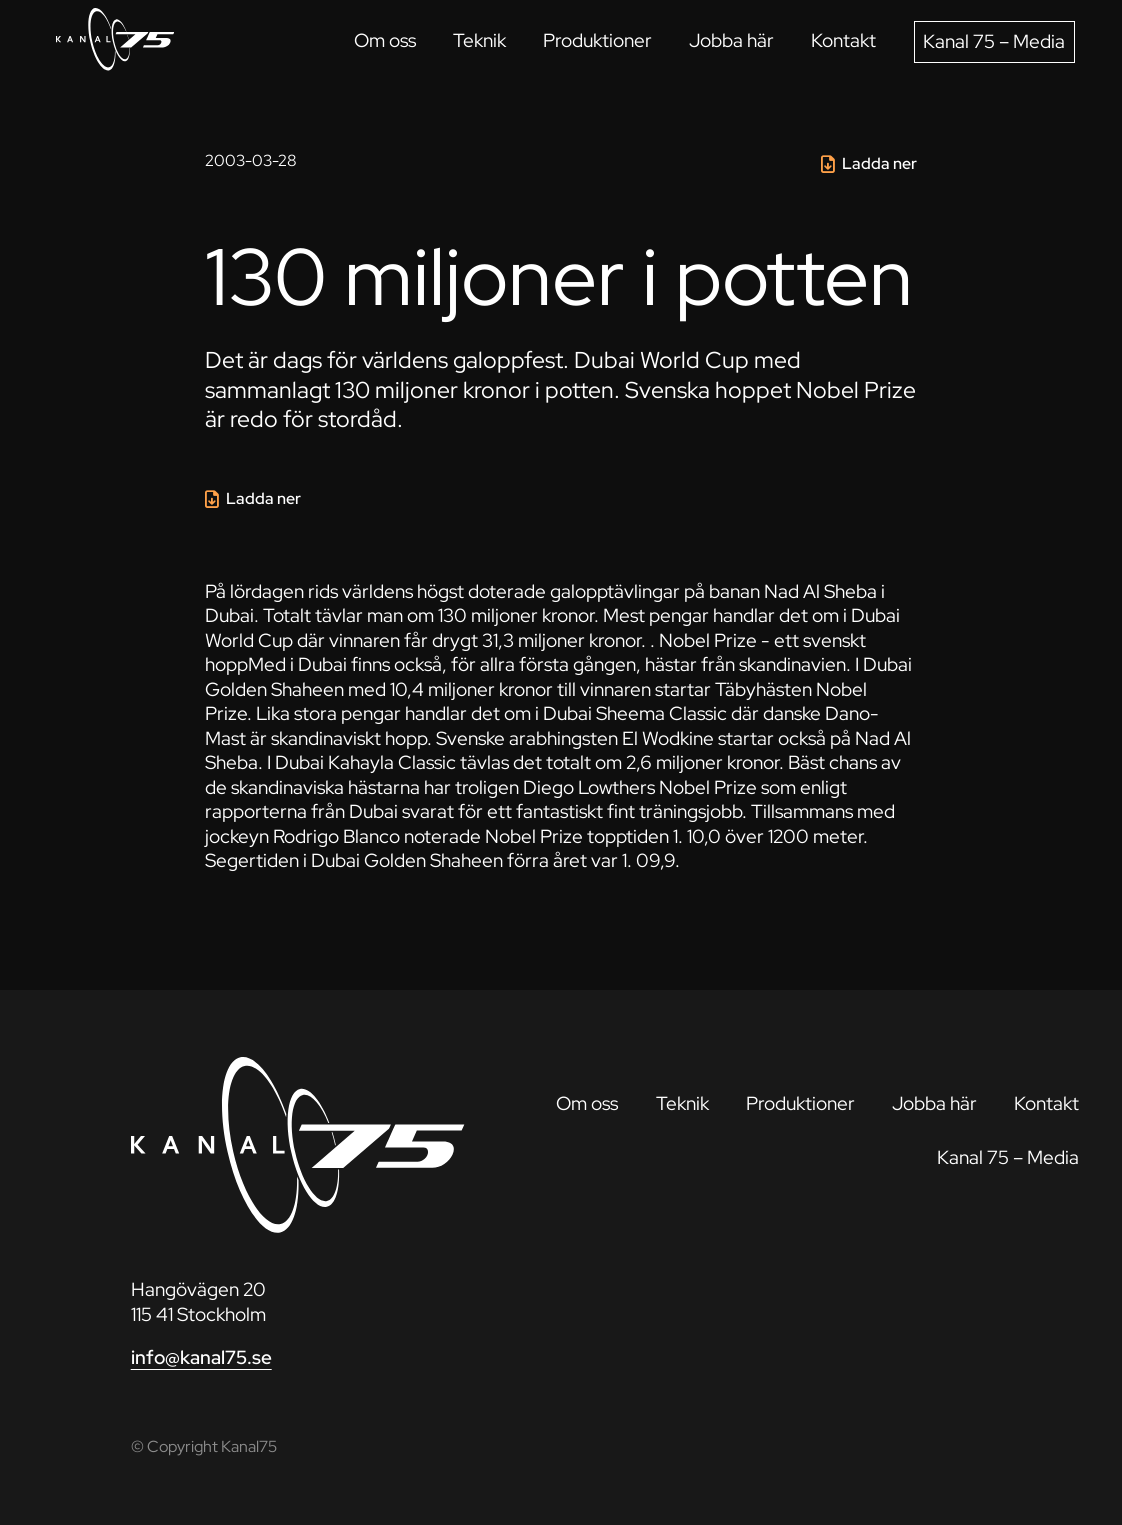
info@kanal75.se (201, 1357)
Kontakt (843, 40)
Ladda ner (879, 163)
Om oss (385, 40)
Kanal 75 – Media (994, 41)
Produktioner (597, 40)
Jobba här (731, 40)
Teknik (479, 40)
